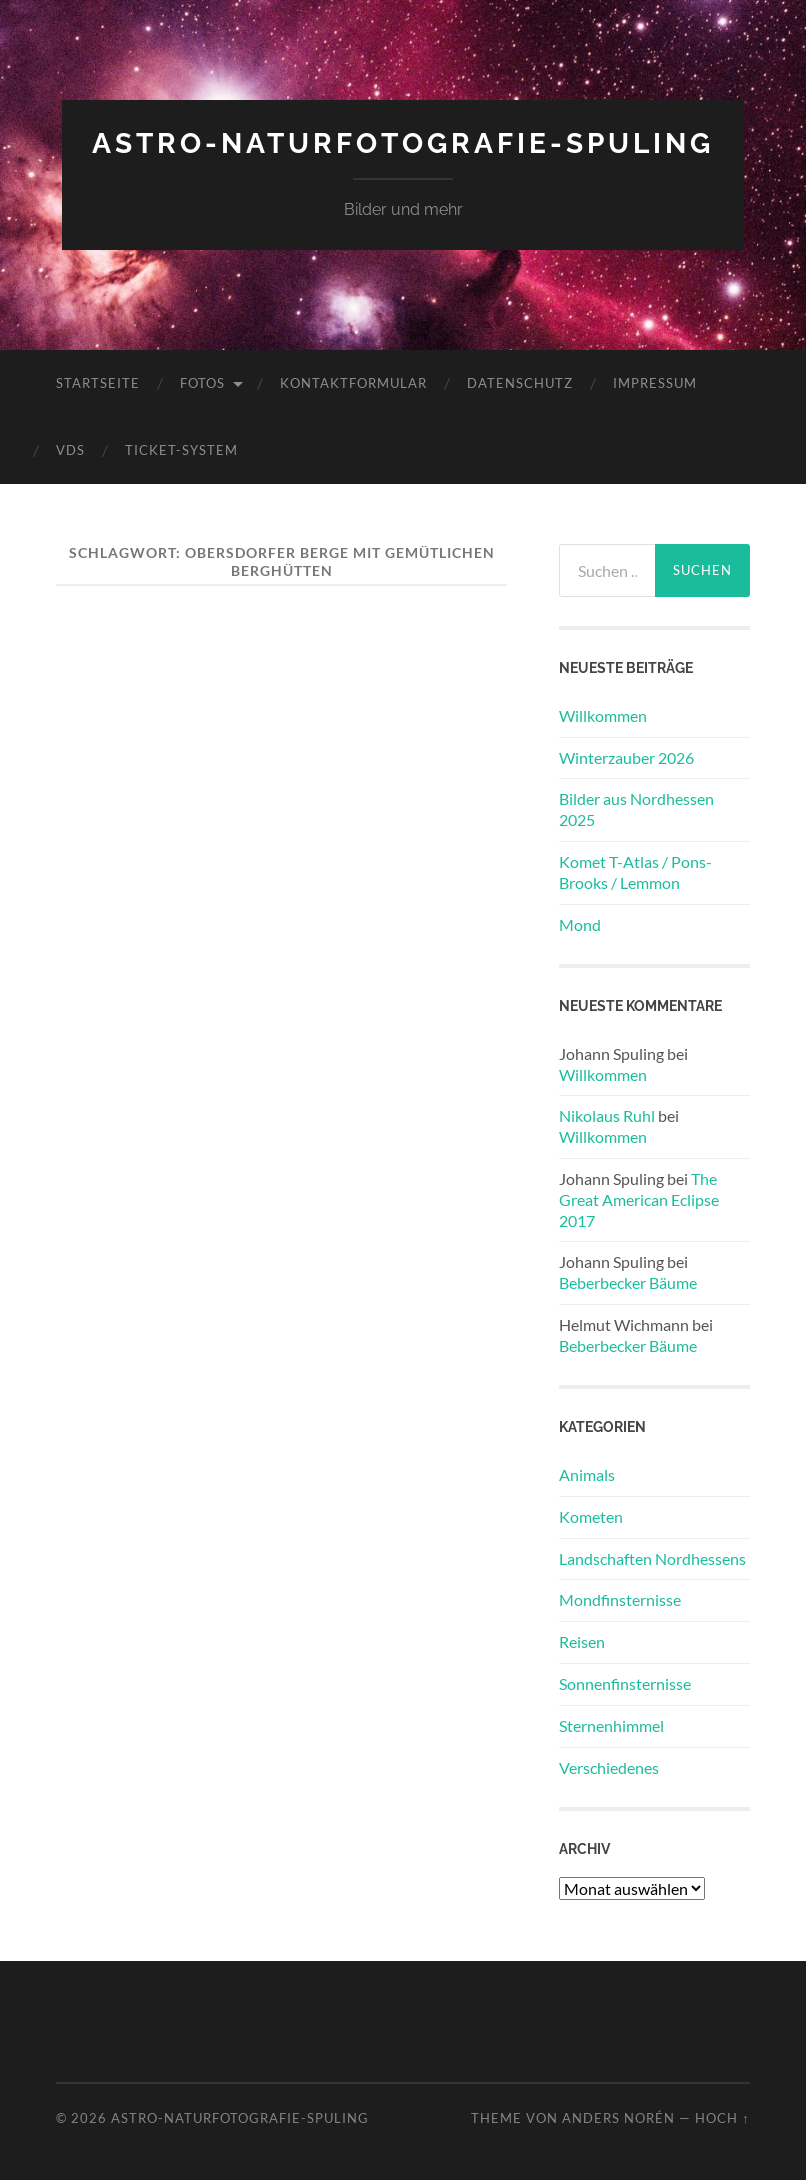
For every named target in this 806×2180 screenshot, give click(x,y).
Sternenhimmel (611, 1725)
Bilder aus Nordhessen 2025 (636, 809)
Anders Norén (618, 2118)
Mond (580, 924)
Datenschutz (520, 383)
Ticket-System (181, 450)
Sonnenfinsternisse (625, 1683)
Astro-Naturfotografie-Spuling (403, 143)
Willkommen (603, 715)
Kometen (591, 1516)
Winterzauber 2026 (626, 757)
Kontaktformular (353, 383)
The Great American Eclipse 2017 (639, 1199)
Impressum (655, 383)
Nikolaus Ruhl (607, 1115)
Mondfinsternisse (620, 1599)
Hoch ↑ (722, 2118)
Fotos (202, 383)
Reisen (582, 1641)
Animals (587, 1474)
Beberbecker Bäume (628, 1282)
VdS (70, 450)
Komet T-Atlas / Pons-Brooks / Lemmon (635, 872)
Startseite (98, 383)
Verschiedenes (609, 1767)
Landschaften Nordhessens (652, 1558)
